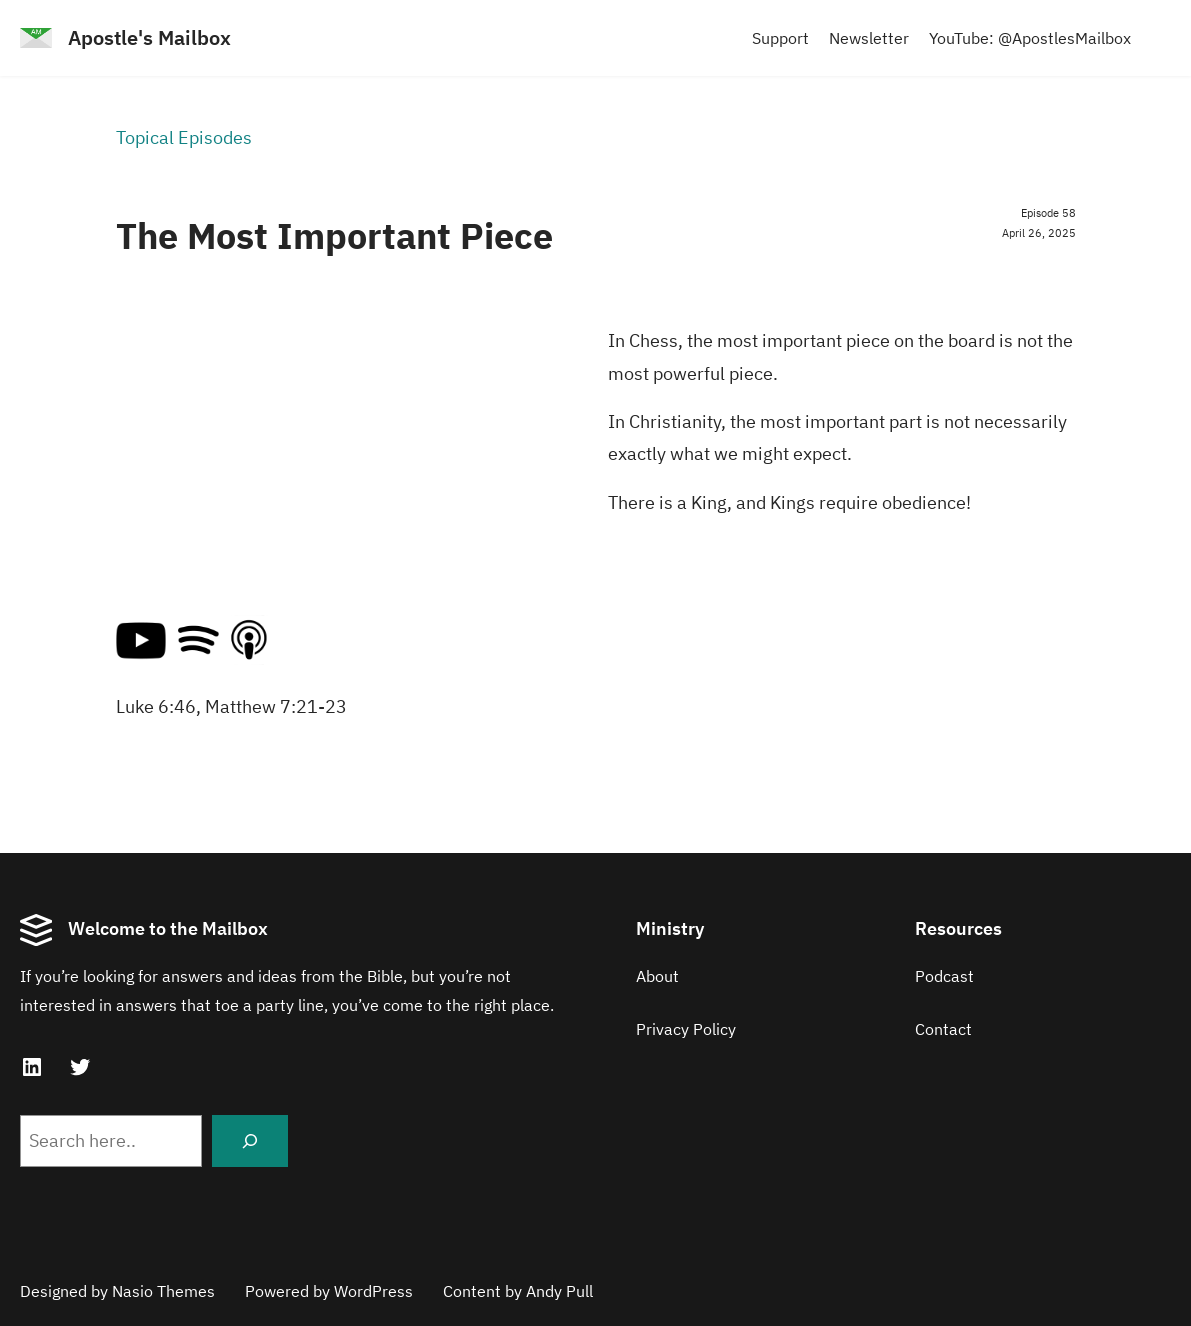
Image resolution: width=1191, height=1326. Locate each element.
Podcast (944, 976)
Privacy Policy (686, 1029)
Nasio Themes (163, 1291)
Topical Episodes (184, 137)
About (657, 976)
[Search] (250, 1141)
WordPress (373, 1291)
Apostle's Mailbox (149, 37)
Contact (943, 1029)
